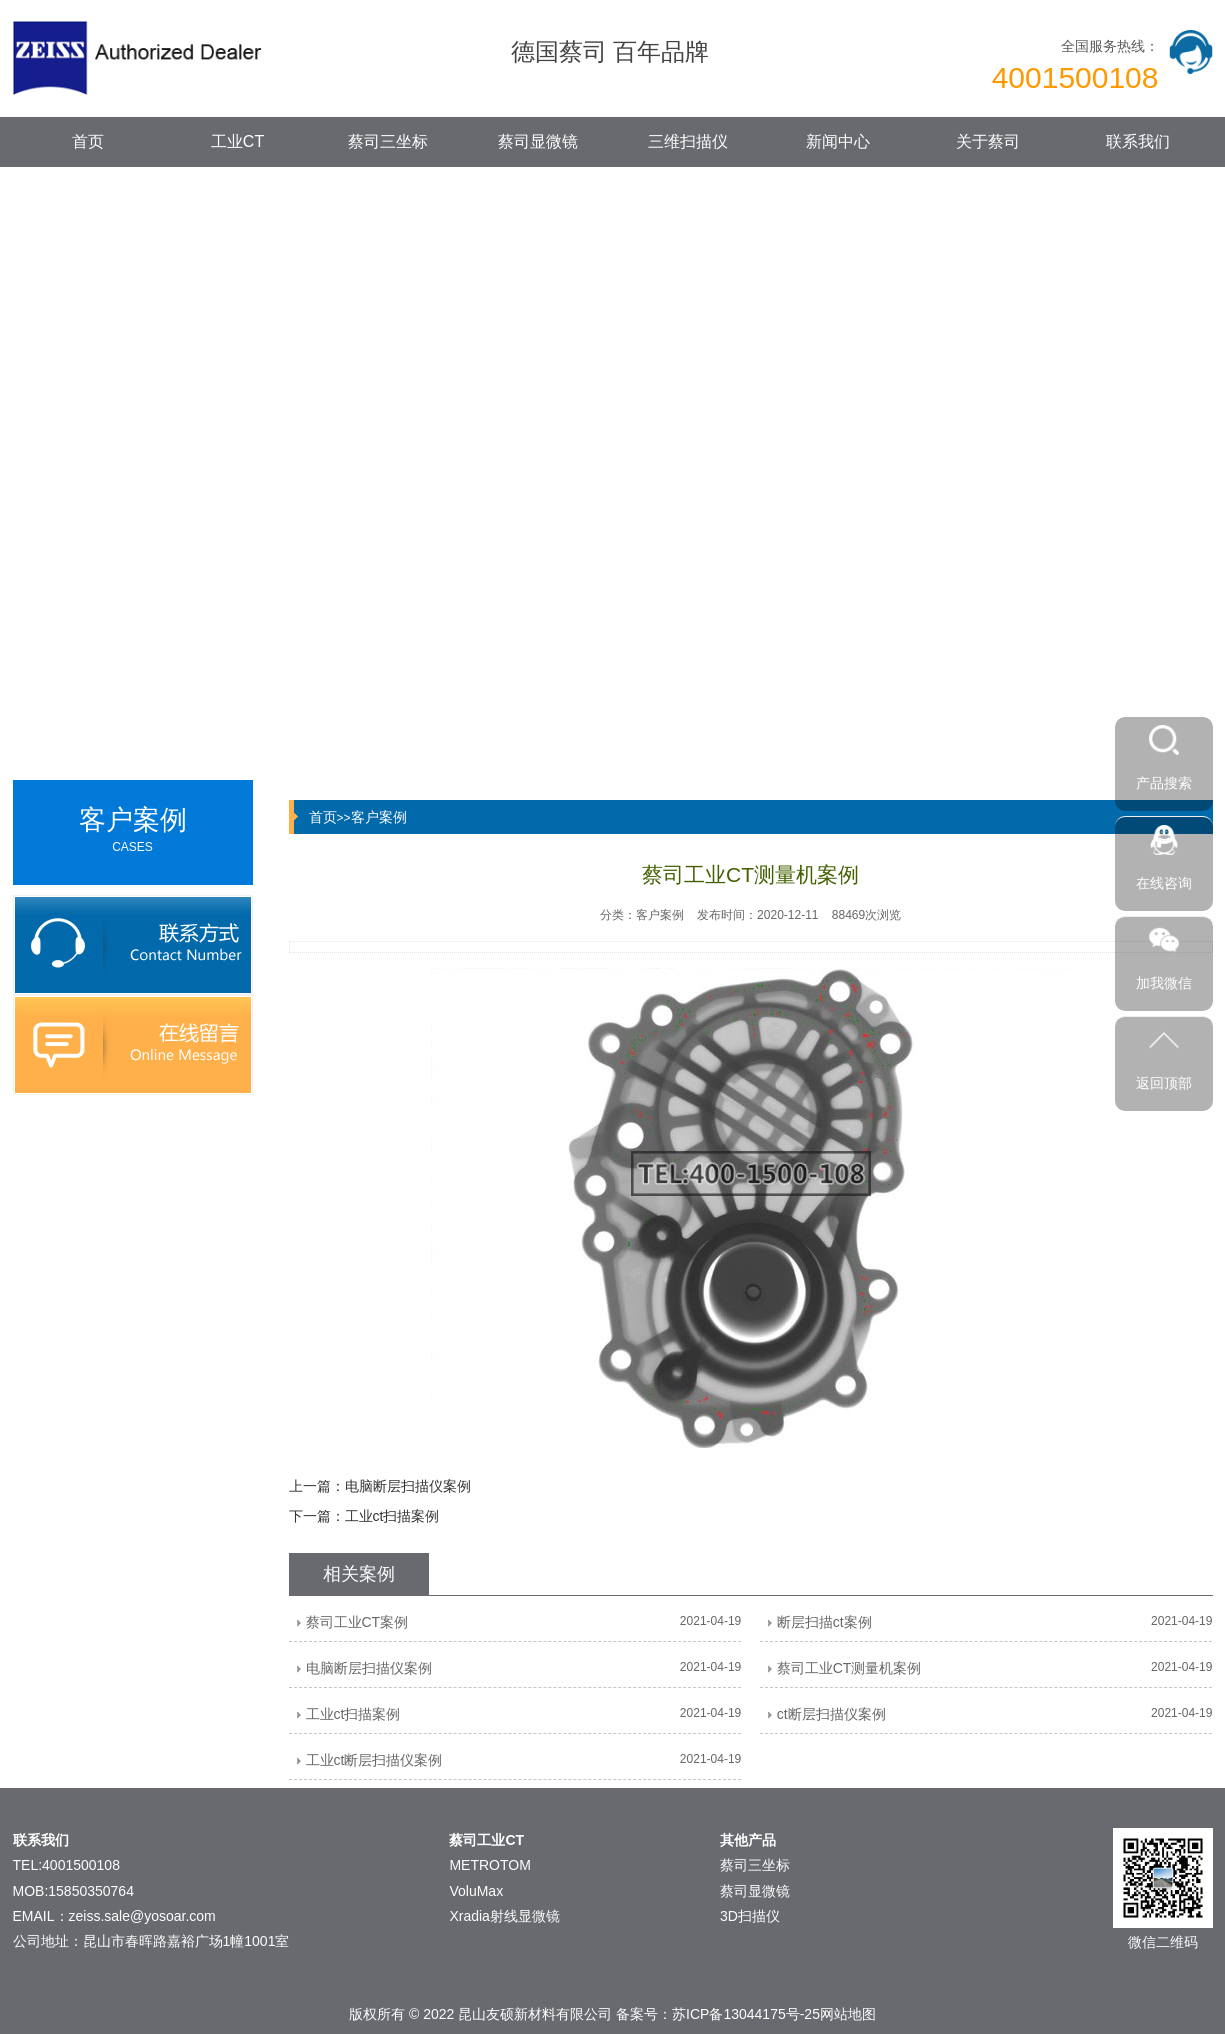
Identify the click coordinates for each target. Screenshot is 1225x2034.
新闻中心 (838, 141)
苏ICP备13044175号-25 (746, 2014)
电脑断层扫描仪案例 (408, 1486)
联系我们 (1138, 141)
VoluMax (476, 1891)
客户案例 (379, 817)
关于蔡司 (988, 141)
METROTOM (489, 1865)
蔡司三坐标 (388, 141)
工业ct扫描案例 (392, 1516)
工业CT (237, 141)
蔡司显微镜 (538, 141)
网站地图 (848, 2014)
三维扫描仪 (688, 141)
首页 (88, 141)
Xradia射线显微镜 (504, 1916)
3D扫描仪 (750, 1916)
